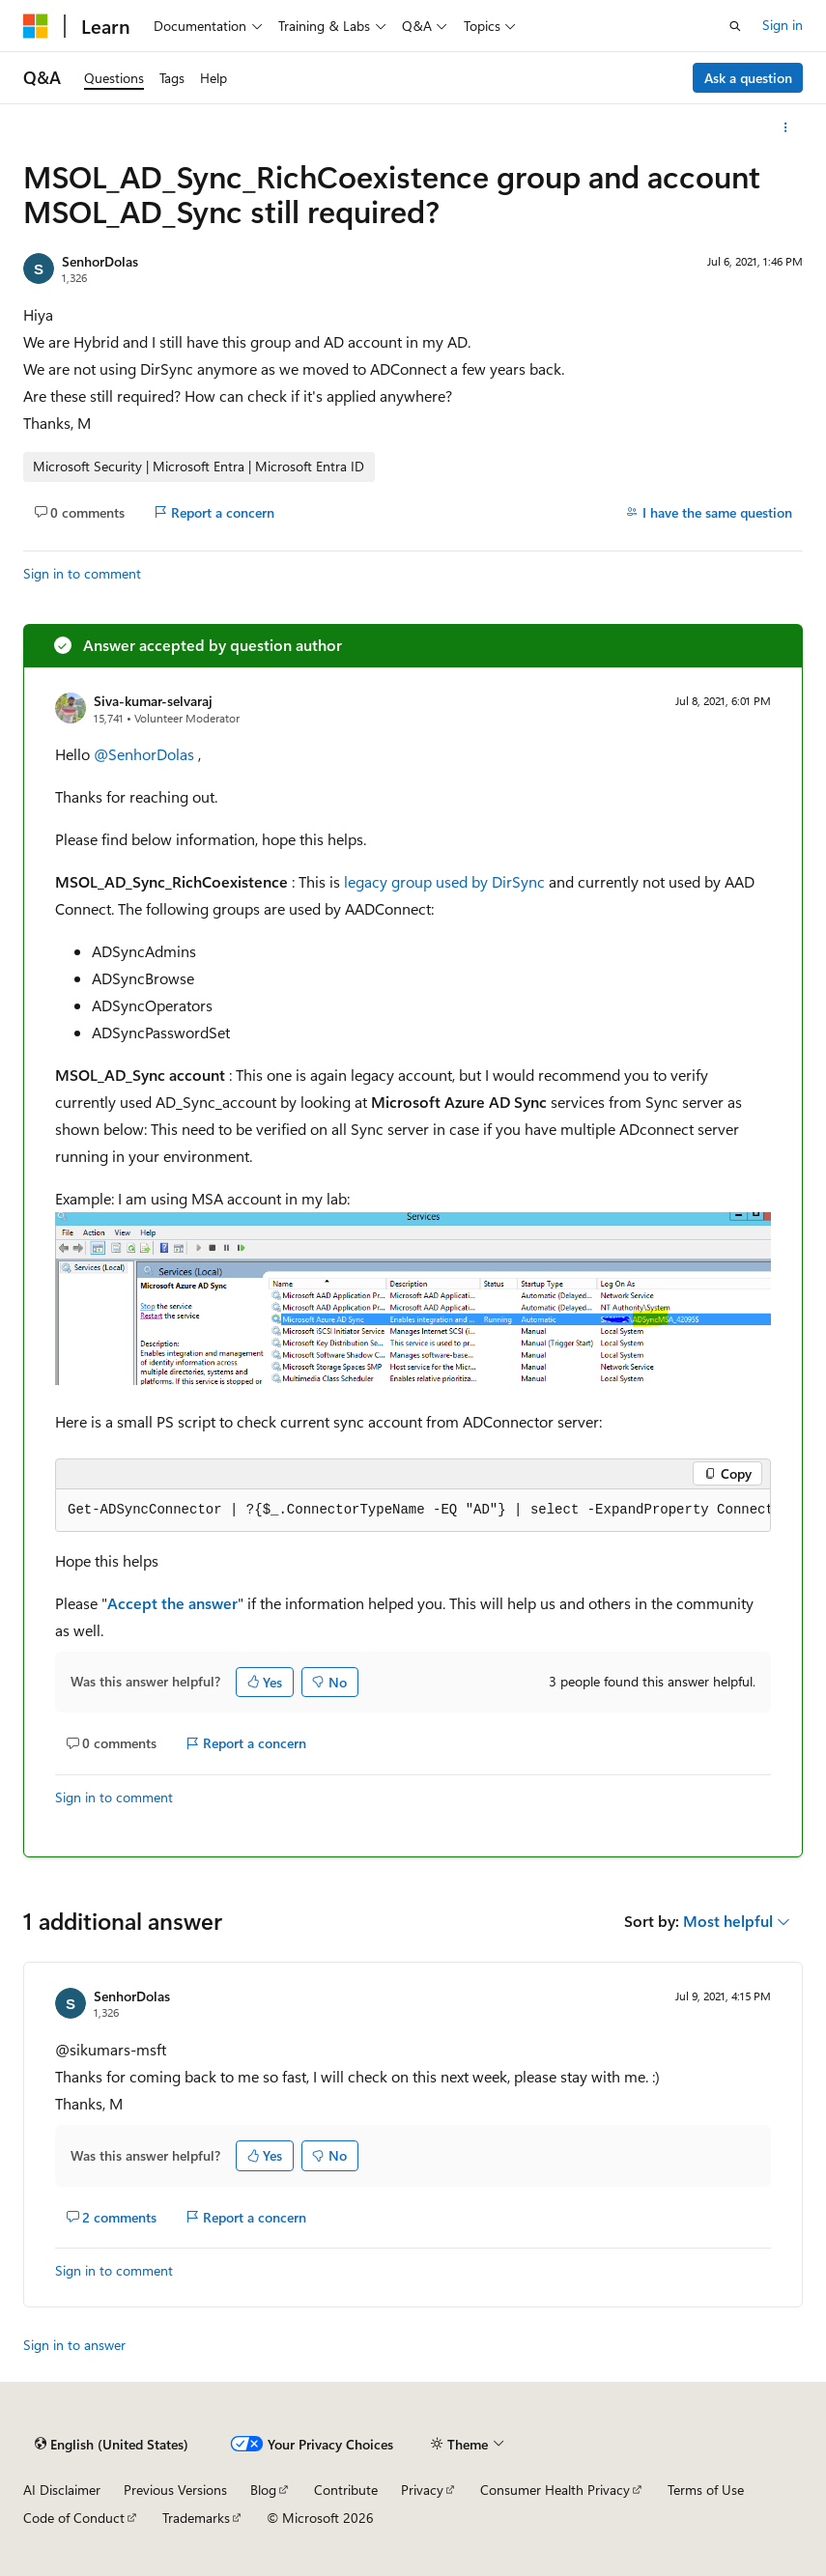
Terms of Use (706, 2489)
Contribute (346, 2489)
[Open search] (735, 26)
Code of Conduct (74, 2517)
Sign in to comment (82, 573)
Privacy (422, 2489)
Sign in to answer (74, 2344)
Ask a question (748, 78)
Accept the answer (172, 1603)
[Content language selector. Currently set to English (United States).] (111, 2444)
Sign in (782, 24)
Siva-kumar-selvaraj (153, 701)
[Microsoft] (35, 26)
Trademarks (196, 2517)
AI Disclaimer (61, 2489)
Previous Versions (175, 2489)
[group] (413, 1510)
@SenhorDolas (146, 754)
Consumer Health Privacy (555, 2489)
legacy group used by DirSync (444, 881)
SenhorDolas (100, 261)
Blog (263, 2489)
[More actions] (786, 127)
